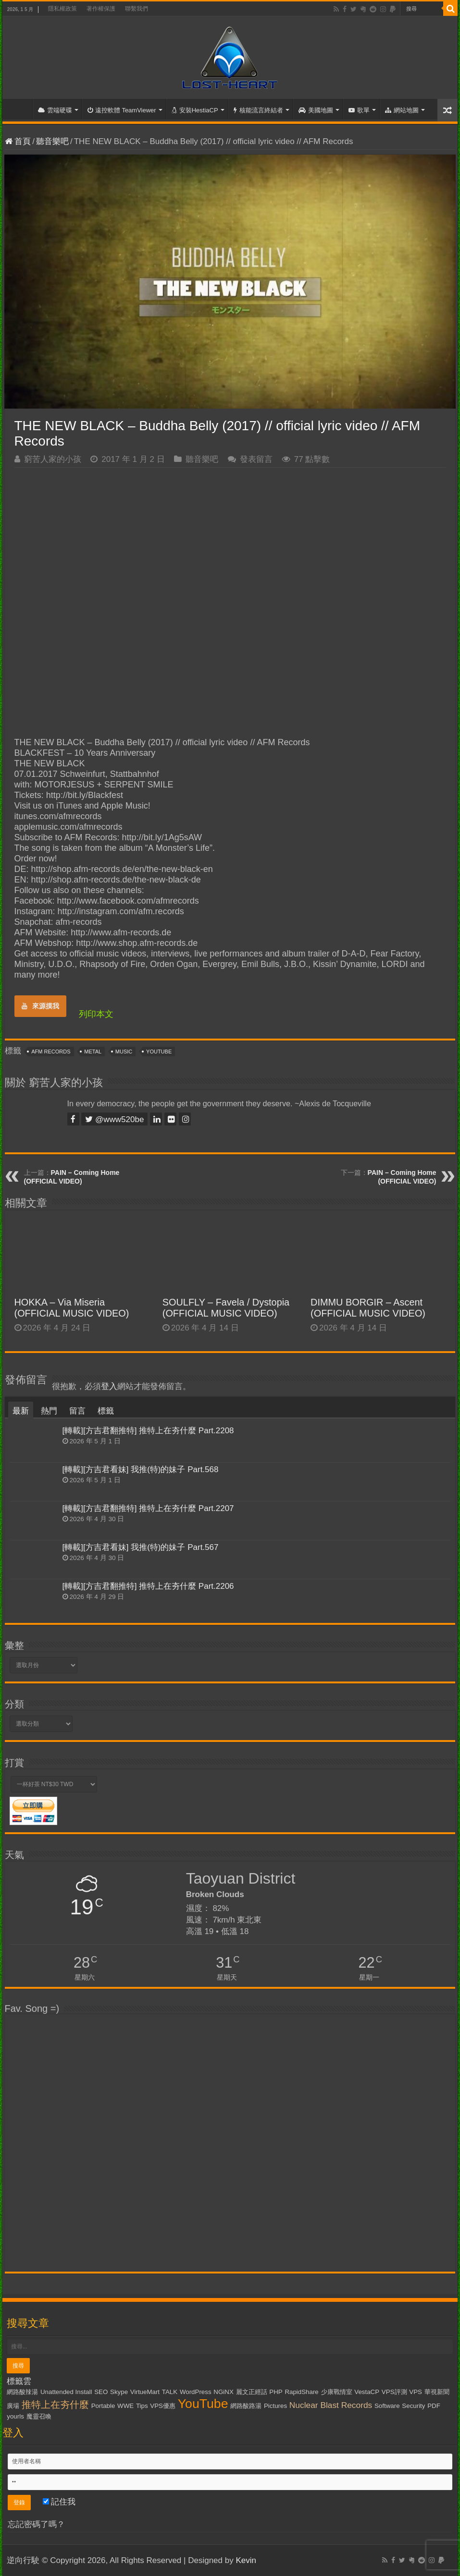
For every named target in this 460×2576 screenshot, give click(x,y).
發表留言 (256, 459)
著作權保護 (101, 8)
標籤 (106, 1410)
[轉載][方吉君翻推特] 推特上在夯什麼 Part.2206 (148, 1586)
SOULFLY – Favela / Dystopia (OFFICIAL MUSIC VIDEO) (225, 1307)
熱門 (49, 1410)
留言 (77, 1410)
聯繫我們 (136, 8)
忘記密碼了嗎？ (36, 2524)
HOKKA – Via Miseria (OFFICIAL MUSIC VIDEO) (71, 1307)
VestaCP (366, 2391)
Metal (92, 1051)
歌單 (359, 110)
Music (123, 1051)
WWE (125, 2405)
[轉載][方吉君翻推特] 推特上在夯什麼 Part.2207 (148, 1508)
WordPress (195, 2391)
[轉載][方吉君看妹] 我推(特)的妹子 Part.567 (140, 1547)
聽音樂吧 (52, 141)
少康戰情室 (336, 2391)
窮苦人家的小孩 (52, 459)
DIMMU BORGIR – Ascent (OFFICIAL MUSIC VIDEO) (368, 1307)
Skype (119, 2391)
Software (387, 2405)
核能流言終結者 (258, 110)
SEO (101, 2391)
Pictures (275, 2405)
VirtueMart (145, 2391)
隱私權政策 (62, 8)
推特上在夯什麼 (55, 2404)
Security (413, 2405)
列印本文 (96, 1014)
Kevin (246, 2560)
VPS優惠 (162, 2405)
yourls (15, 2416)
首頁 (19, 109)
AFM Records (50, 1051)
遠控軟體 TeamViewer (121, 110)
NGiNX (223, 2391)
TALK (169, 2391)
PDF (433, 2405)
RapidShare (301, 2391)
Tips (142, 2405)
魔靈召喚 (38, 2416)
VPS (415, 2391)
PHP (275, 2391)
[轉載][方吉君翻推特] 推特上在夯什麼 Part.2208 (148, 1430)
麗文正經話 (251, 2391)
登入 (109, 1386)
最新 (20, 1410)
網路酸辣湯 (22, 2391)
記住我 (59, 2501)
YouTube (159, 1051)
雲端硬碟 (55, 110)
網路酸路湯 (245, 2405)
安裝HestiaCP (195, 110)
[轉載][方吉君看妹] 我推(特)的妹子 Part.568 (140, 1469)
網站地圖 (402, 110)
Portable (103, 2405)
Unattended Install (66, 2391)
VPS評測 (394, 2391)
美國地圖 (315, 110)
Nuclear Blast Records (330, 2405)
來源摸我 (40, 1006)
